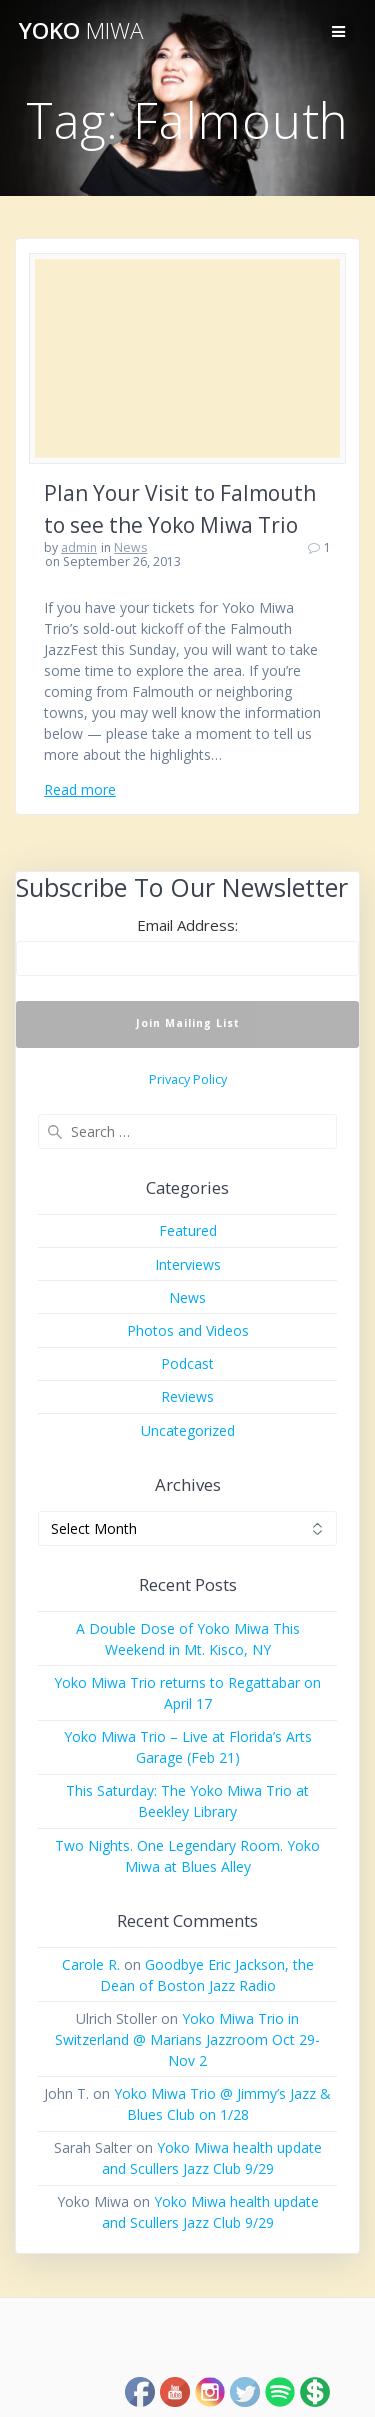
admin (79, 547)
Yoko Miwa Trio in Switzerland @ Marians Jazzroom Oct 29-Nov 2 (187, 2039)
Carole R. (91, 1964)
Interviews (188, 1264)
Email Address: (187, 925)
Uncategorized (188, 1430)
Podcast (187, 1363)
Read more (80, 789)
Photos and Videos (188, 1330)
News (130, 547)
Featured (188, 1230)
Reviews (187, 1396)
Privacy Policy (188, 1079)
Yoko (81, 31)
